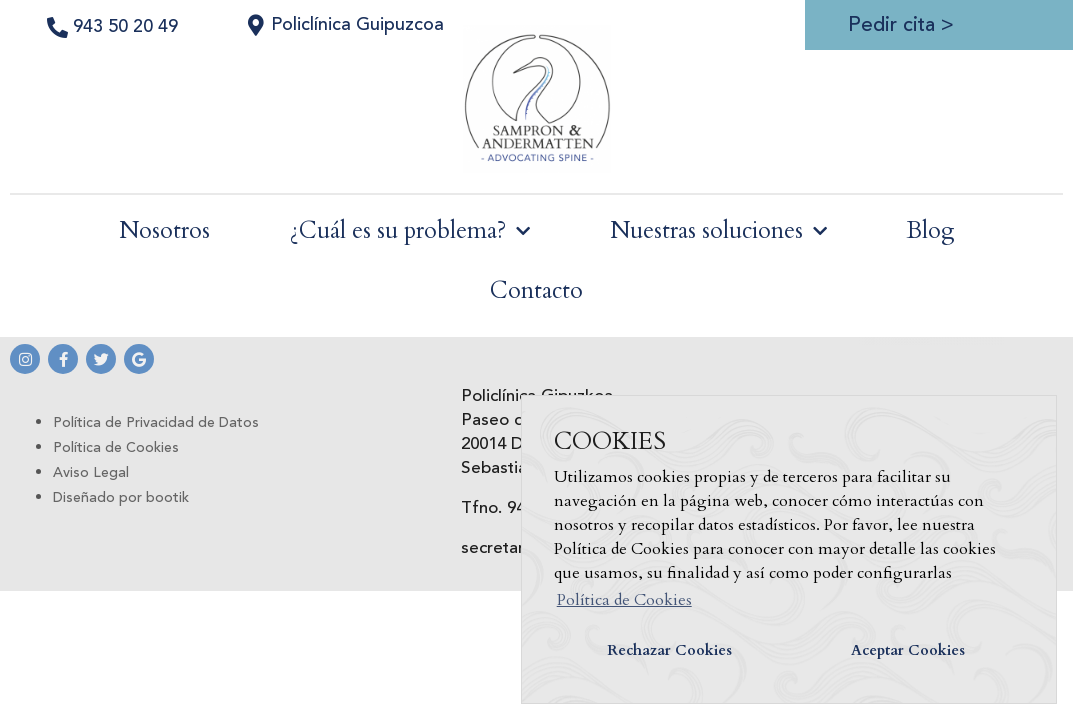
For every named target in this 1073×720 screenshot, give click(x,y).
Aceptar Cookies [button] (908, 650)
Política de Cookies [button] (624, 600)
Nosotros (164, 230)
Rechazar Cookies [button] (669, 650)
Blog (931, 230)
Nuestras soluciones (718, 231)
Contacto (536, 290)
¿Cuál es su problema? (410, 231)
